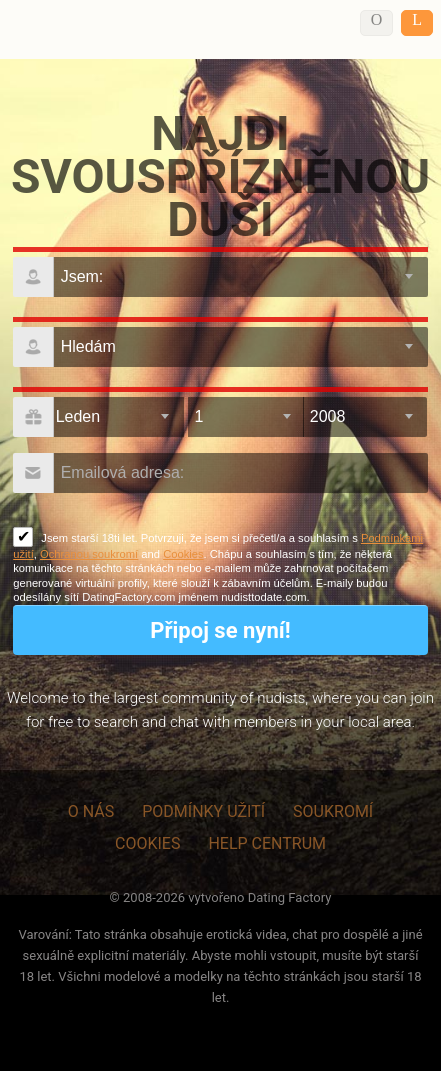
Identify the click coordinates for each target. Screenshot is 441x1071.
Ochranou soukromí (89, 554)
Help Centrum (267, 843)
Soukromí (333, 811)
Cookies (183, 554)
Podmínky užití (203, 811)
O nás (91, 811)
